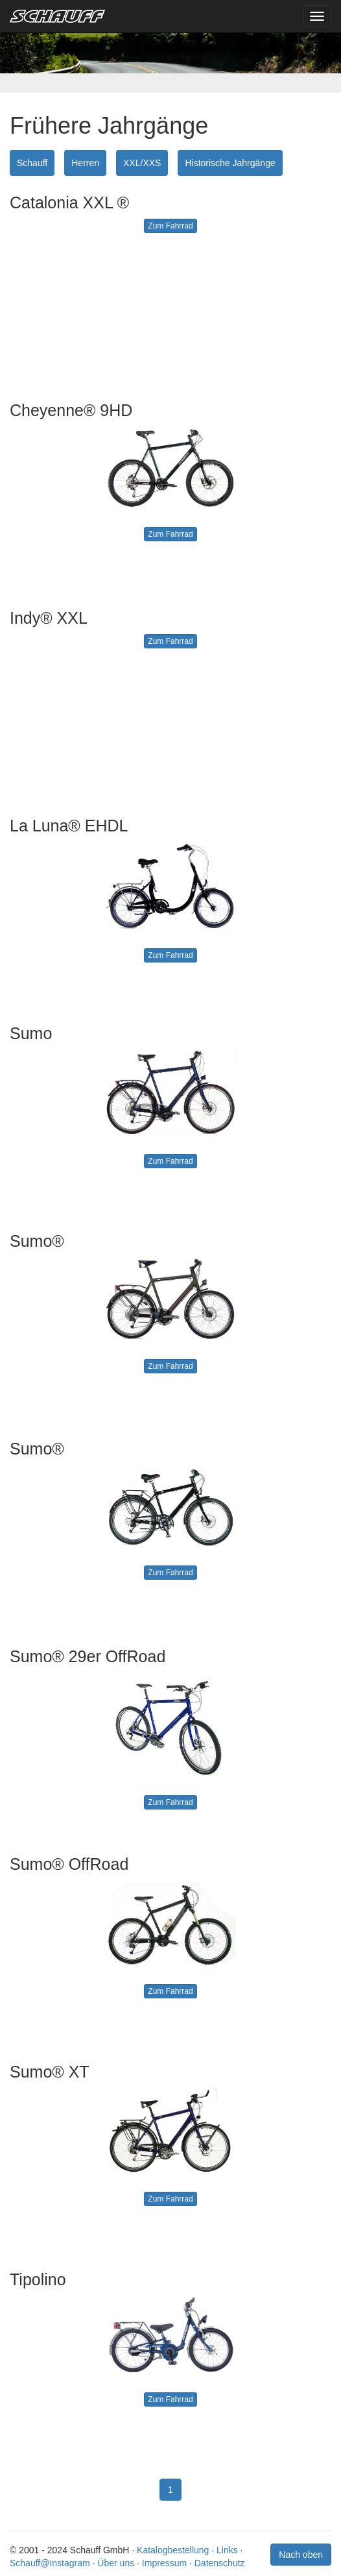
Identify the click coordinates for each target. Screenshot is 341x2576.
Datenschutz (219, 2563)
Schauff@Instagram (50, 2563)
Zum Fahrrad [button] (170, 225)
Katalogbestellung (173, 2550)
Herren (85, 163)
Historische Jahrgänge (230, 163)
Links (227, 2550)
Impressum (164, 2563)
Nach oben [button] (301, 2554)
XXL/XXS (142, 163)
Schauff (32, 163)
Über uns (115, 2563)
